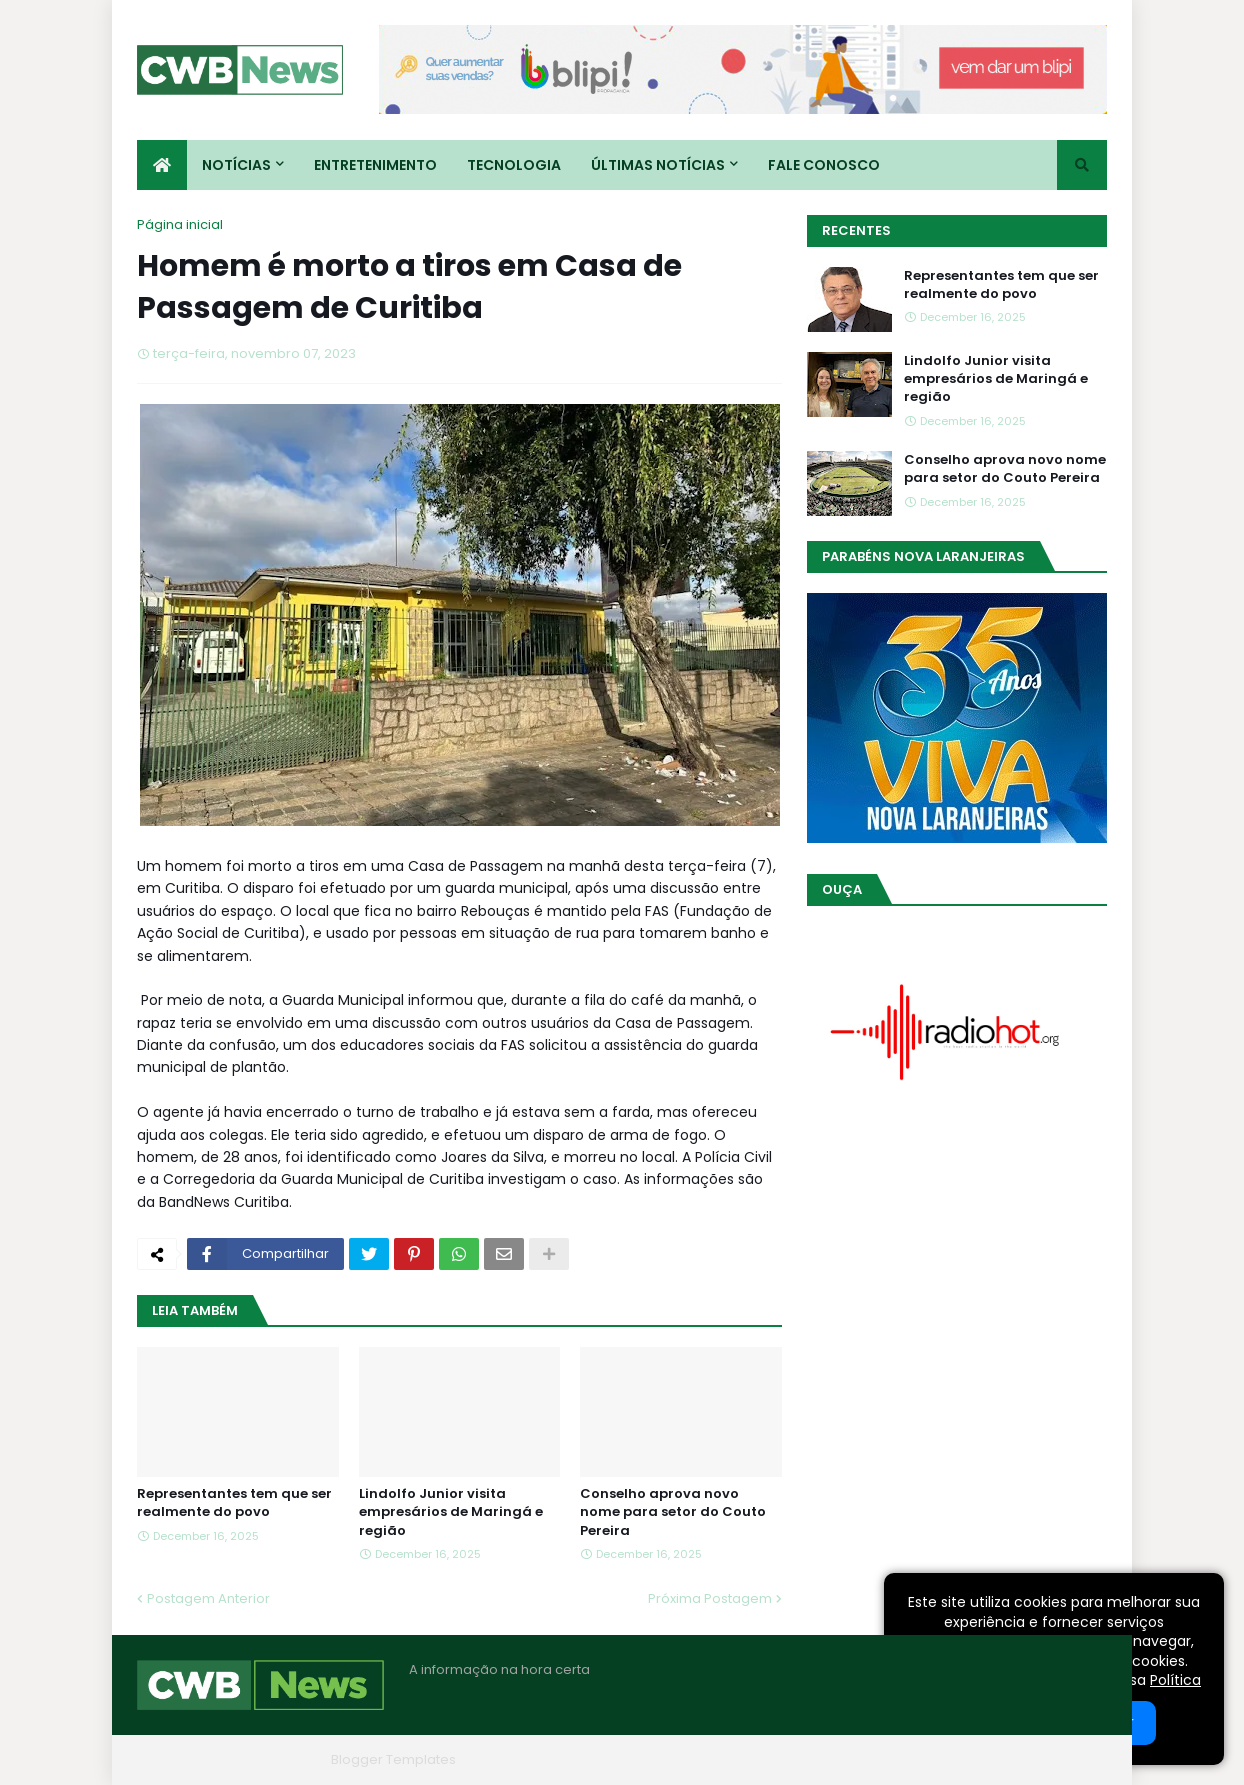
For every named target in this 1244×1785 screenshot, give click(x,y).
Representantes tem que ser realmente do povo (234, 1503)
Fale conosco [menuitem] (824, 165)
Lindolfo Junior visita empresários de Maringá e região (451, 1512)
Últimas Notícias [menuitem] (658, 165)
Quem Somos (892, 1759)
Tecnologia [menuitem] (514, 165)
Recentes (856, 230)
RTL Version (1070, 1759)
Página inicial (180, 224)
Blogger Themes (268, 1759)
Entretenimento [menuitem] (375, 165)
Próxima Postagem (710, 1598)
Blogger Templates (393, 1759)
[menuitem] (162, 165)
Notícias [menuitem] (236, 165)
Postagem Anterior (208, 1598)
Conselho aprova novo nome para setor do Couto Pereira (673, 1512)
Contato (985, 1759)
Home (805, 1759)
